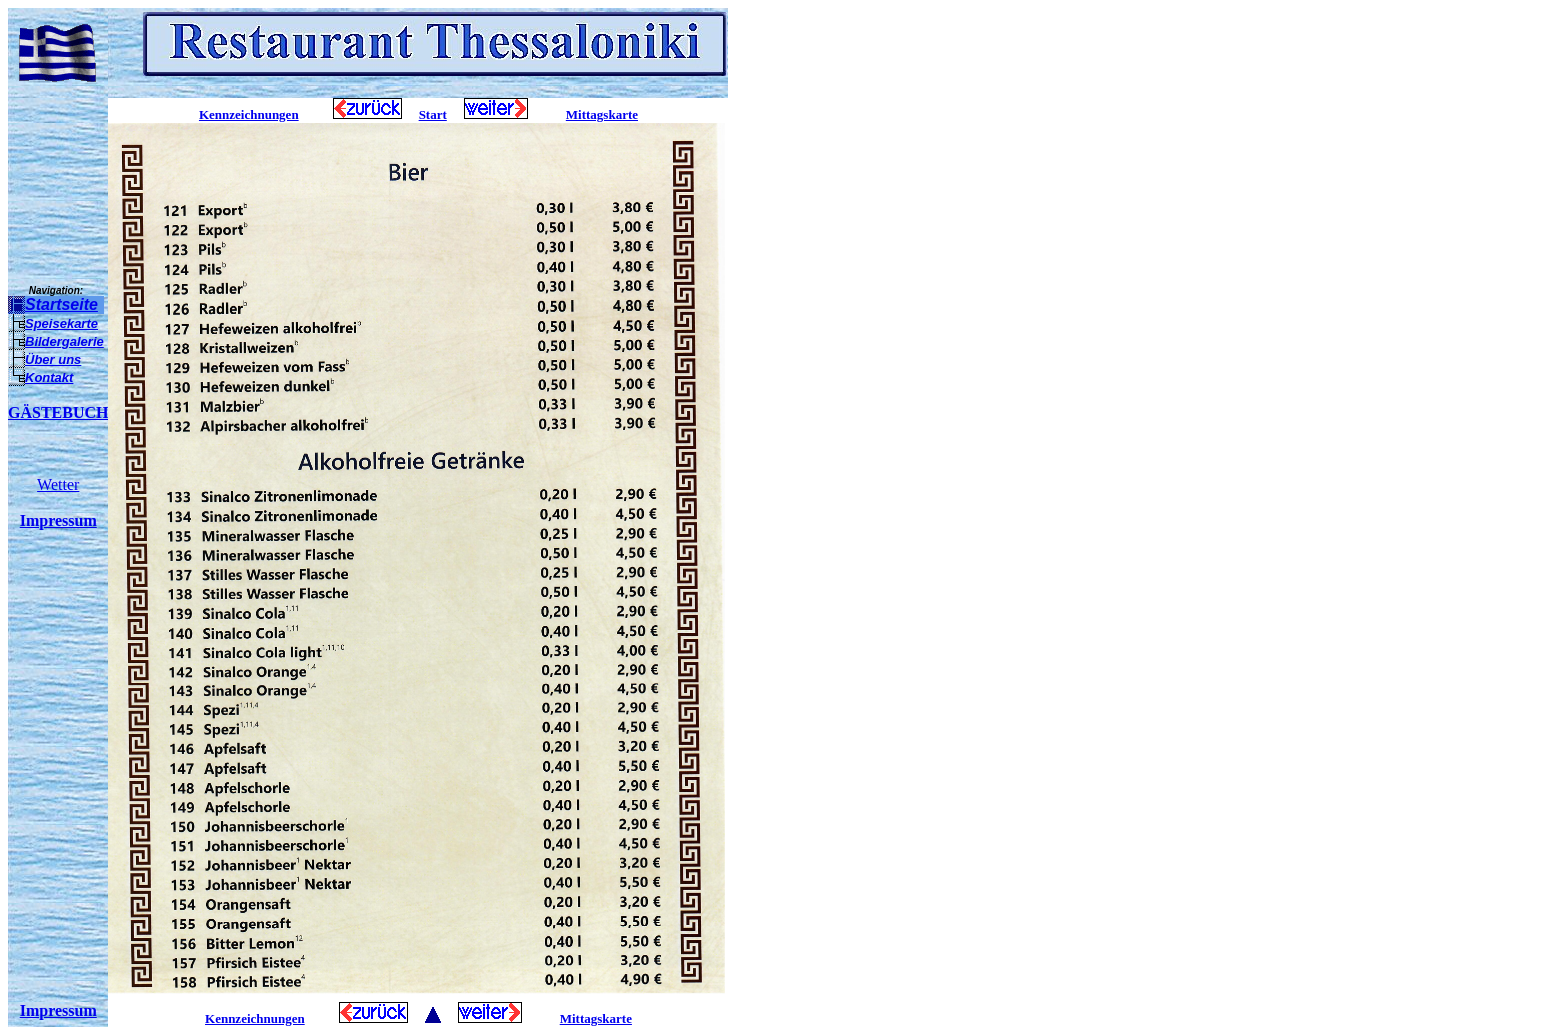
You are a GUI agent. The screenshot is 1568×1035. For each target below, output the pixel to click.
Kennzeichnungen (249, 114)
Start (433, 114)
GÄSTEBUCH (58, 412)
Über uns (53, 359)
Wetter (58, 484)
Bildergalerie (64, 341)
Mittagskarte (602, 114)
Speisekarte (61, 323)
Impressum (58, 520)
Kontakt (49, 377)
